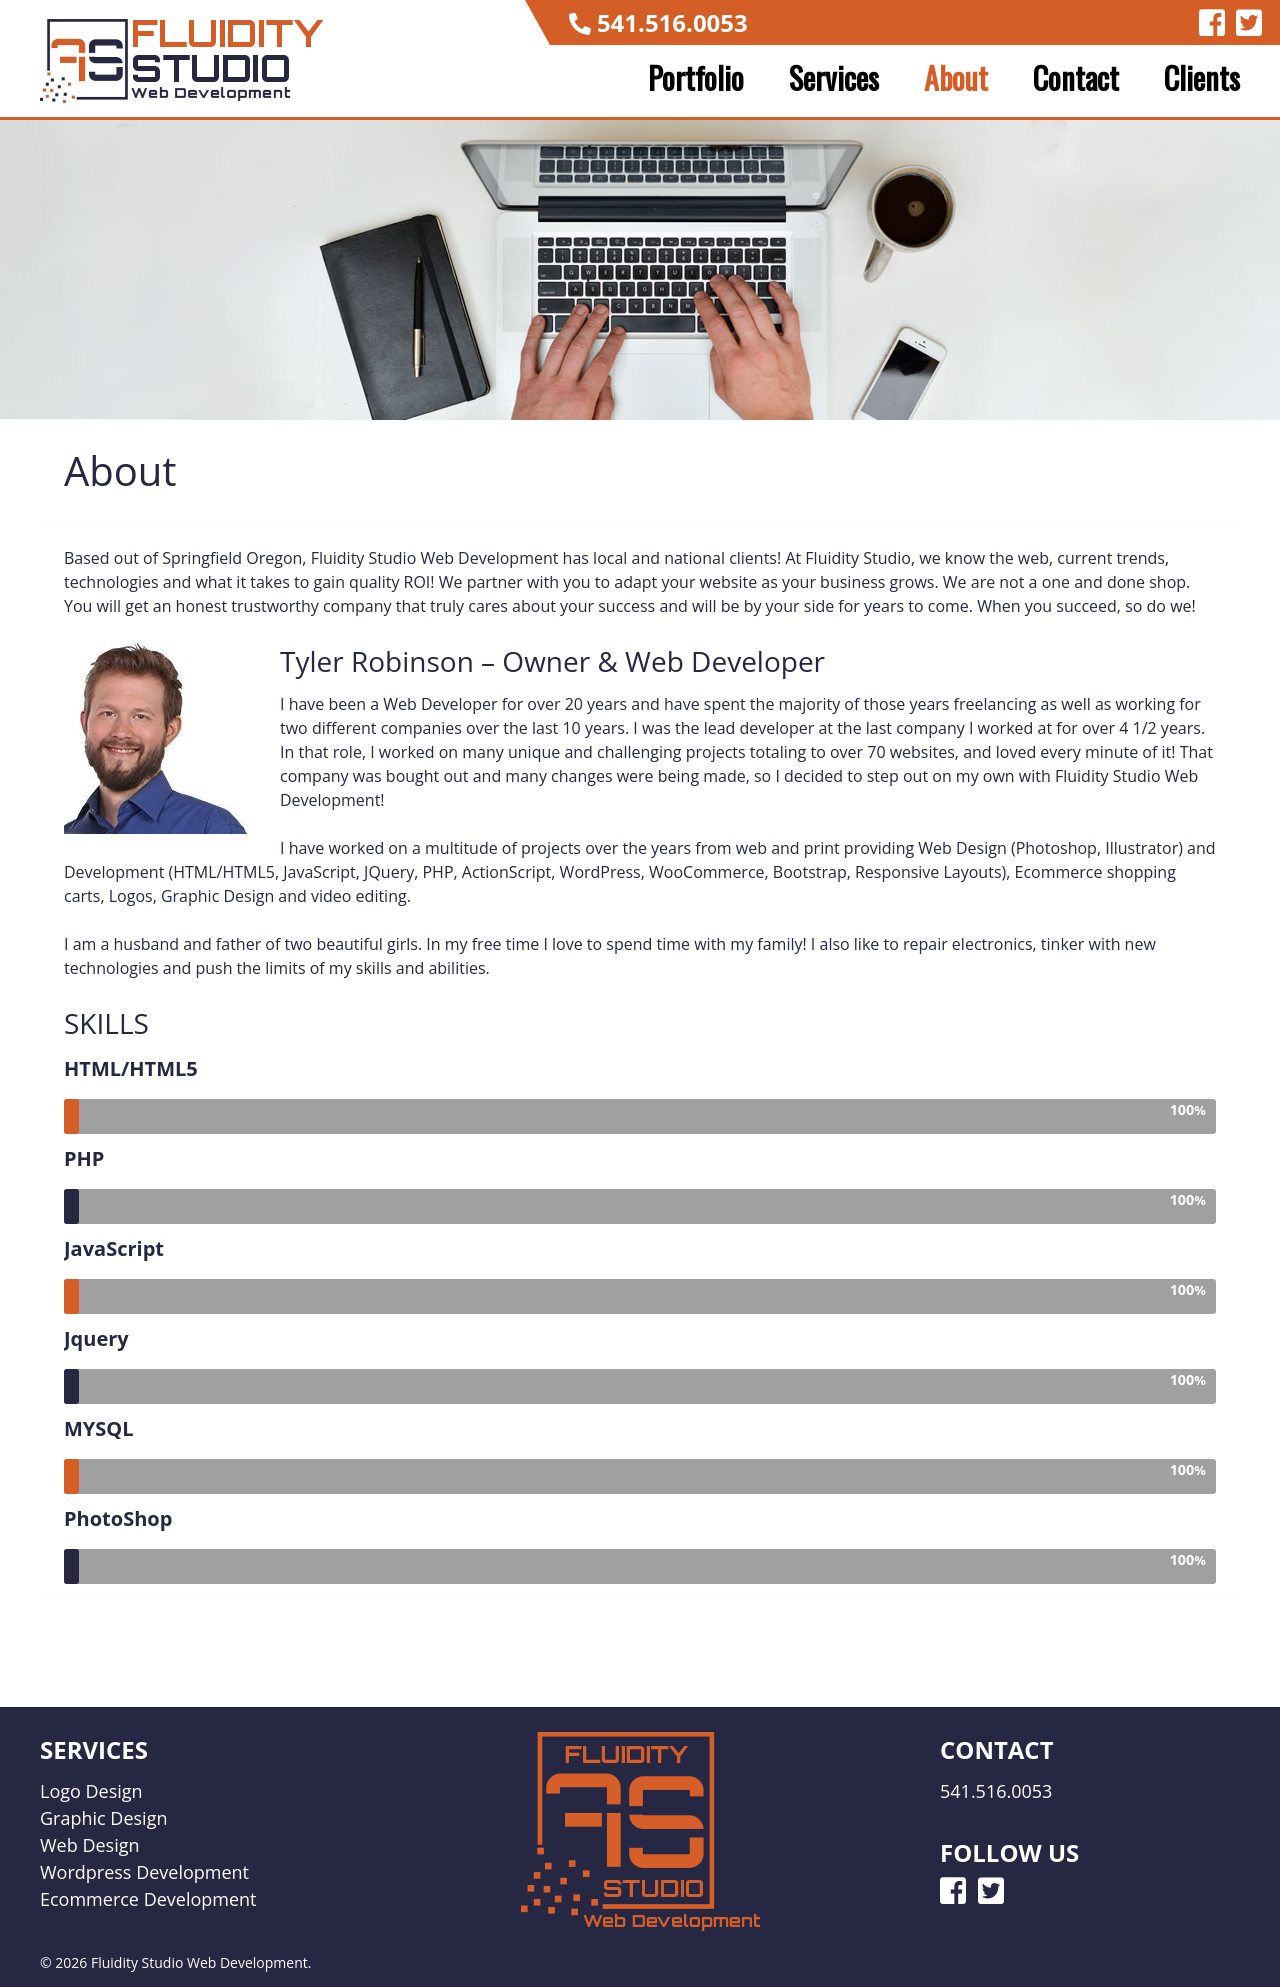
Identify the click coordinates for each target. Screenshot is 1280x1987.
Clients (1202, 78)
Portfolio (696, 78)
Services (834, 78)
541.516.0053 (672, 22)
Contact (1076, 78)
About (956, 78)
